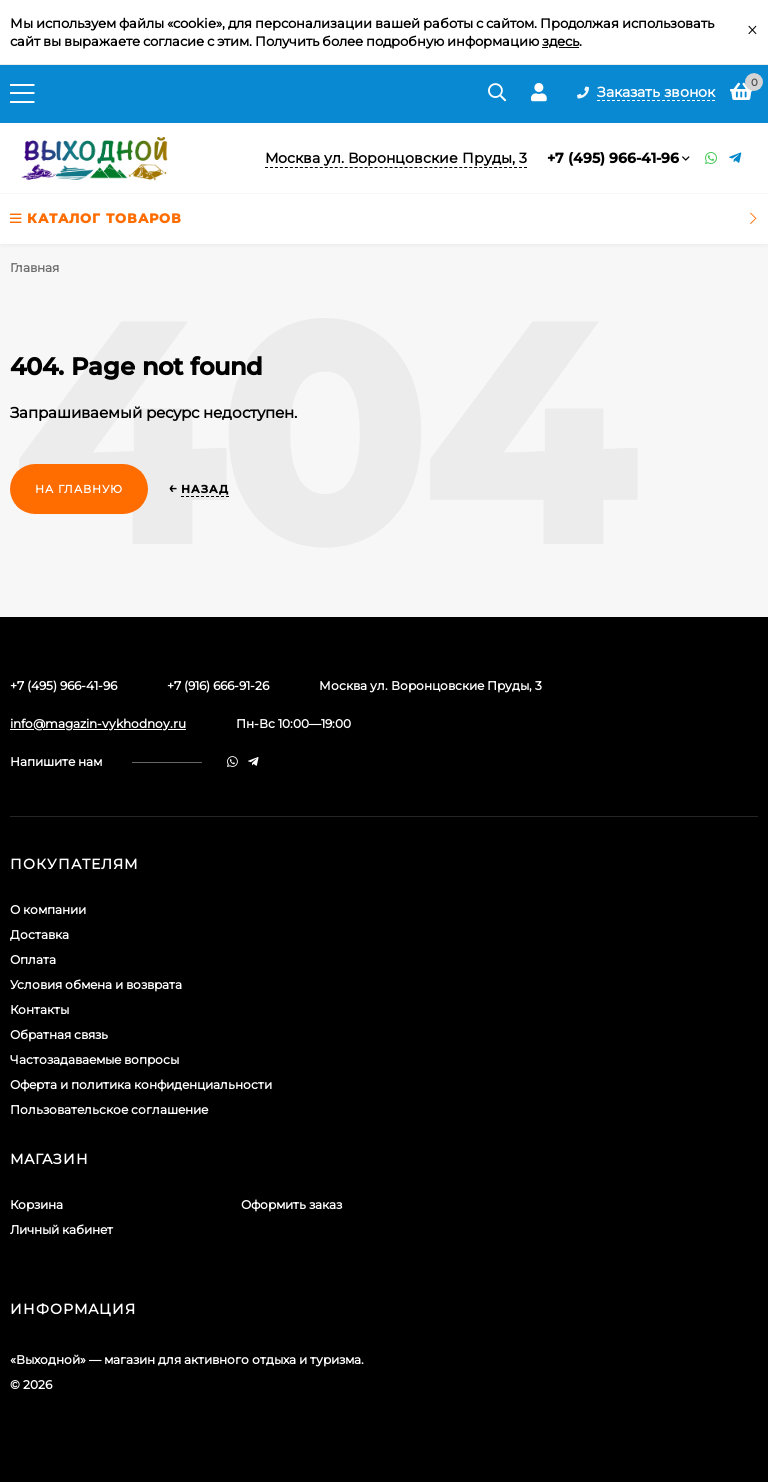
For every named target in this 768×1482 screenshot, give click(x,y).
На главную (79, 489)
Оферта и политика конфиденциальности (141, 1084)
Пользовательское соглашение (109, 1109)
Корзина (36, 1204)
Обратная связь (59, 1034)
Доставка (39, 934)
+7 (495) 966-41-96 (613, 158)
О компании (48, 909)
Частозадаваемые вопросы (94, 1059)
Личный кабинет (61, 1229)
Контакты (39, 1009)
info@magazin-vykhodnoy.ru (98, 723)
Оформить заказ (291, 1204)
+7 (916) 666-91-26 (218, 685)
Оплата (33, 959)
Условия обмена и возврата (96, 984)
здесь (560, 41)
